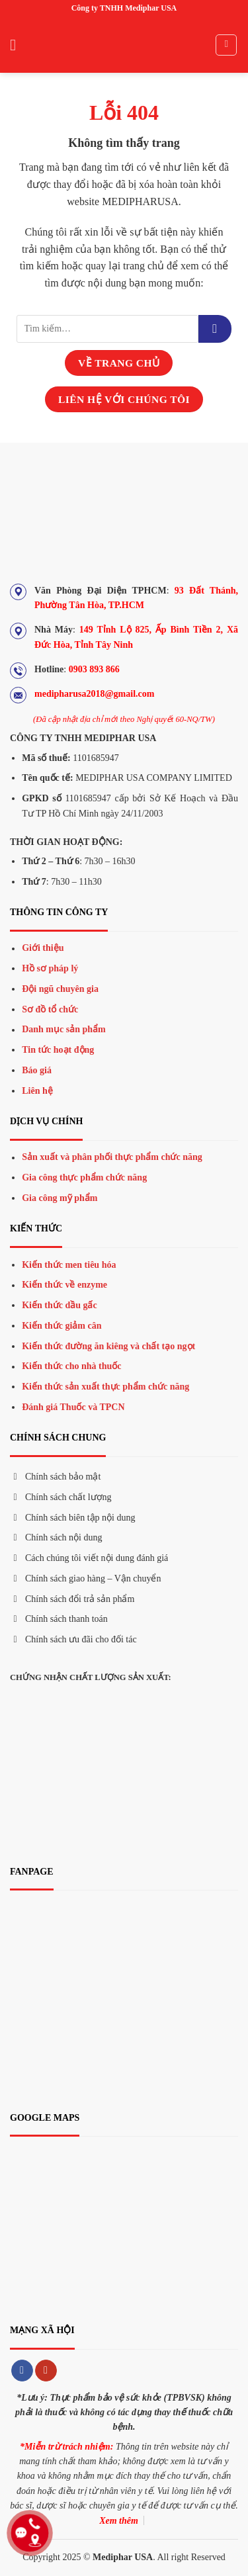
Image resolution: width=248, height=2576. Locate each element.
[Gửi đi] (214, 329)
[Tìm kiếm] (226, 45)
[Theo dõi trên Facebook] (22, 2371)
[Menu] (18, 44)
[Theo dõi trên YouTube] (46, 2371)
